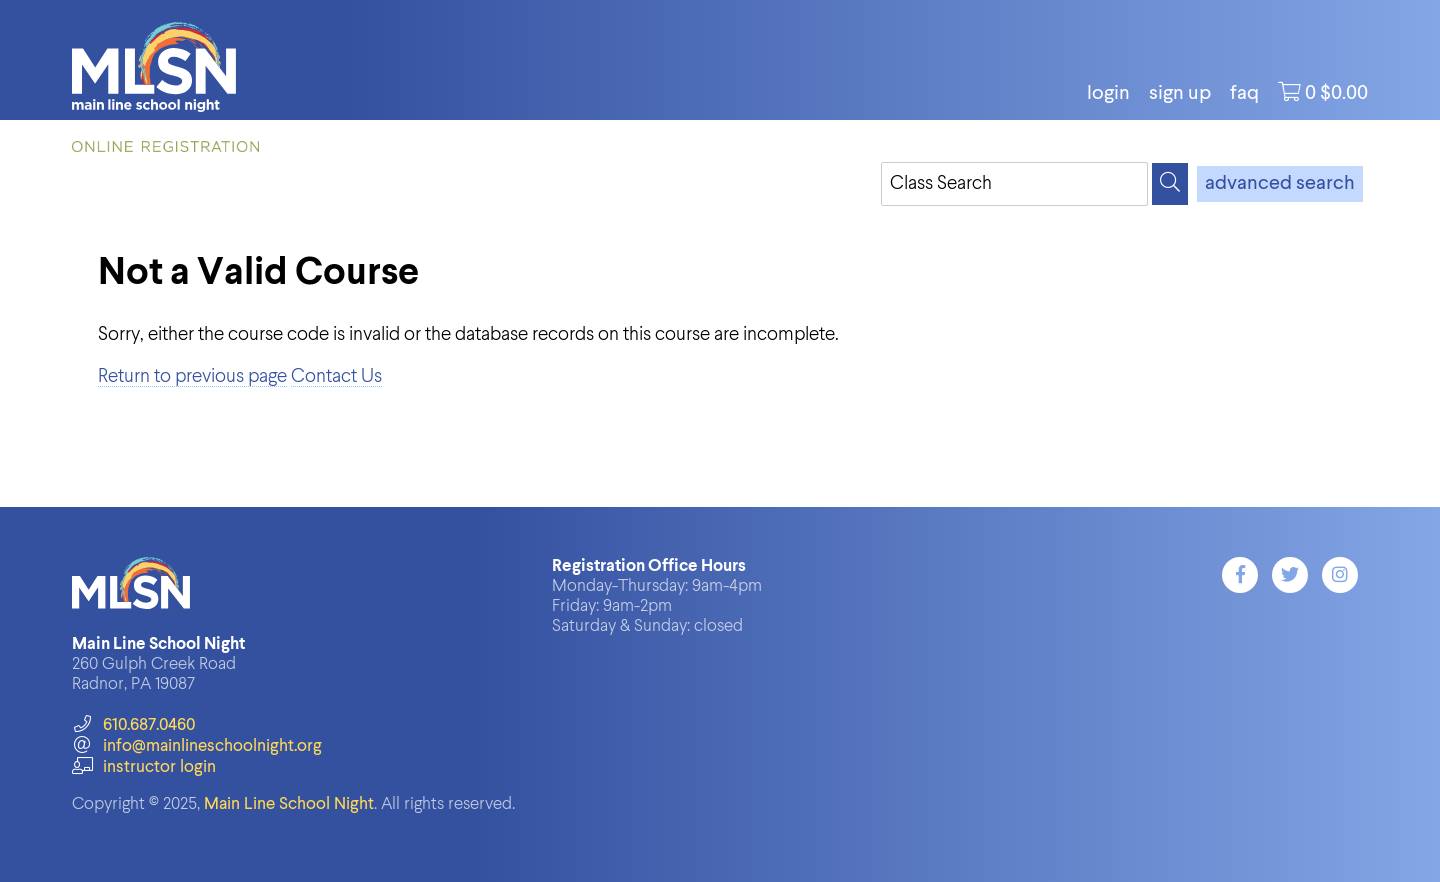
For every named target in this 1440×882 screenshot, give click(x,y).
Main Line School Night (289, 804)
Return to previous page (192, 376)
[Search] (1170, 184)
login (1108, 94)
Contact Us (336, 376)
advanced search (1280, 184)
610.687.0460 (133, 725)
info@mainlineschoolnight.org (197, 746)
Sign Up (1180, 94)
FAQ (1244, 94)
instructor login (144, 767)
